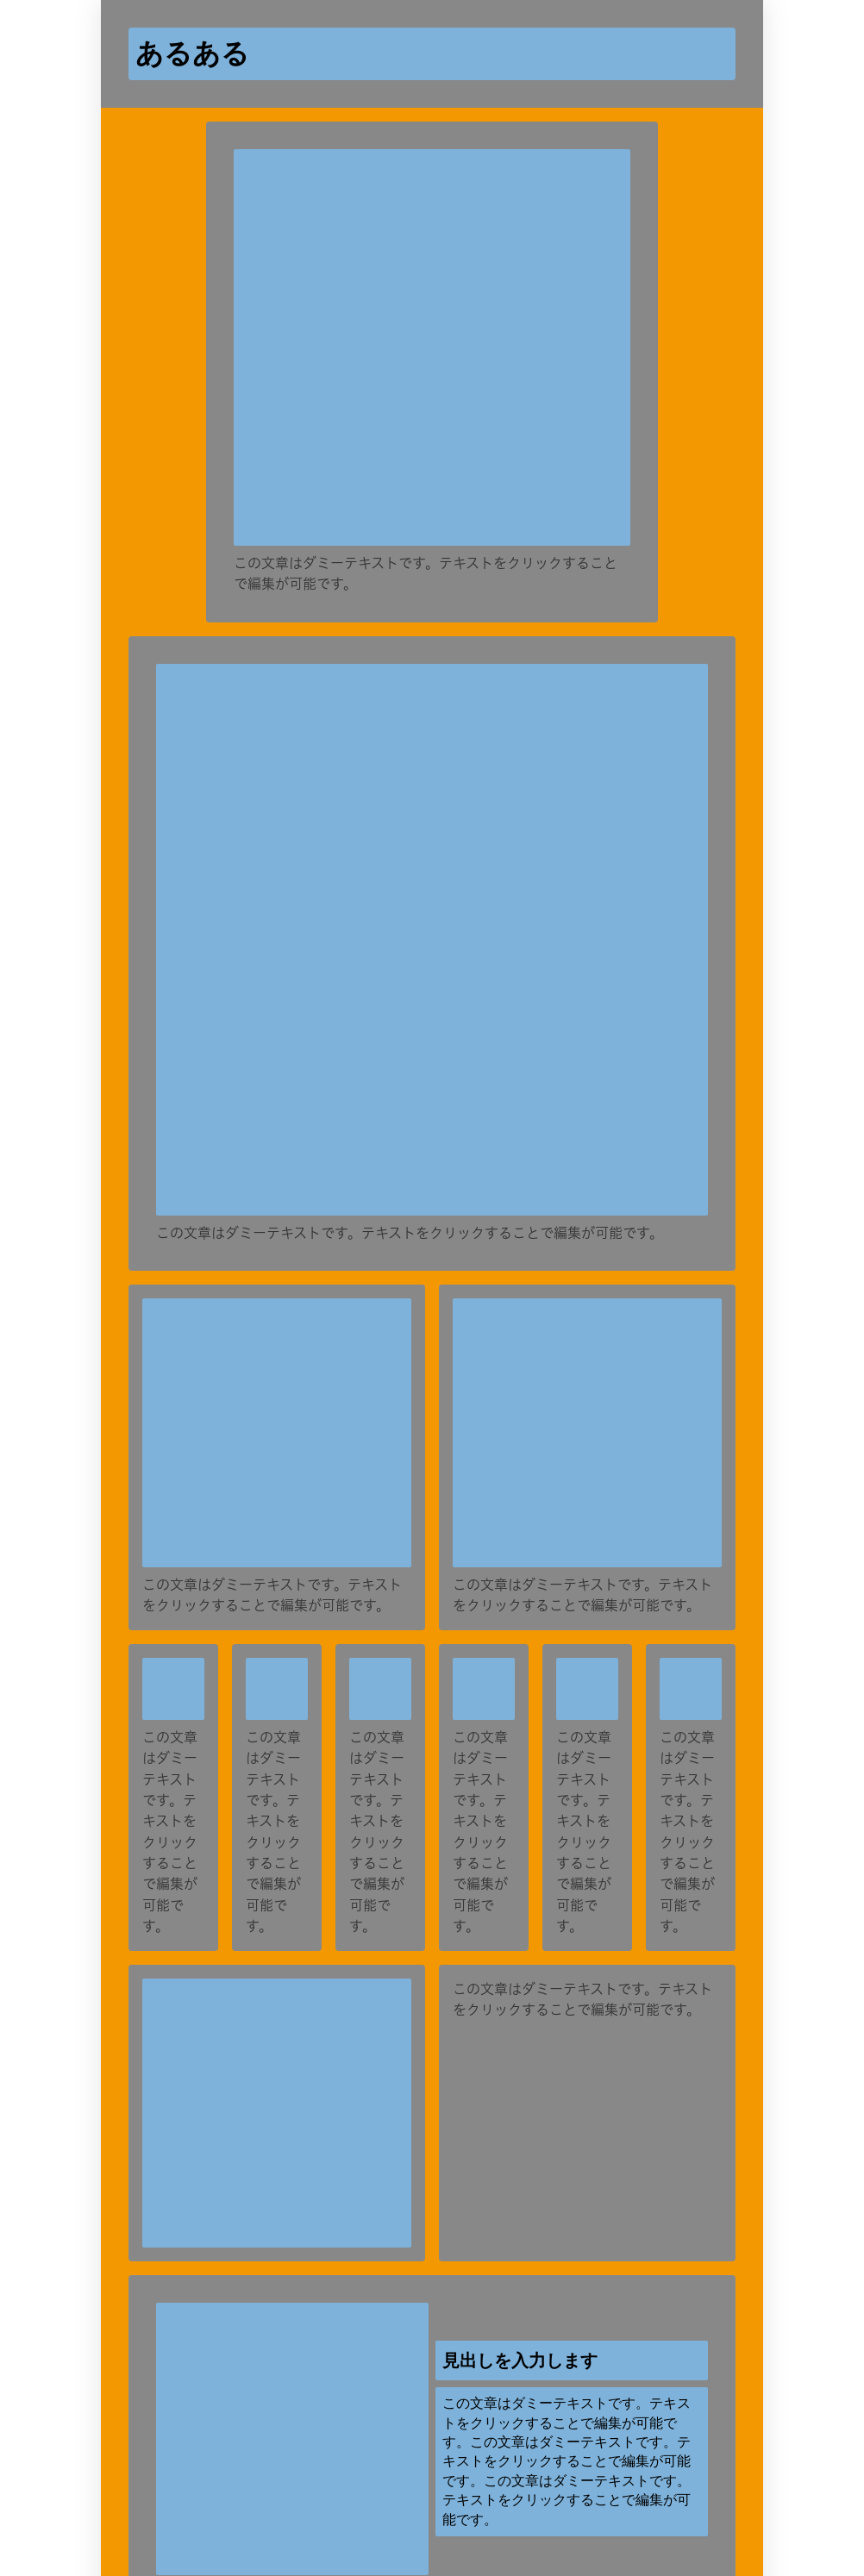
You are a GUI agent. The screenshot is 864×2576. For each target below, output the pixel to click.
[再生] (585, 1407)
